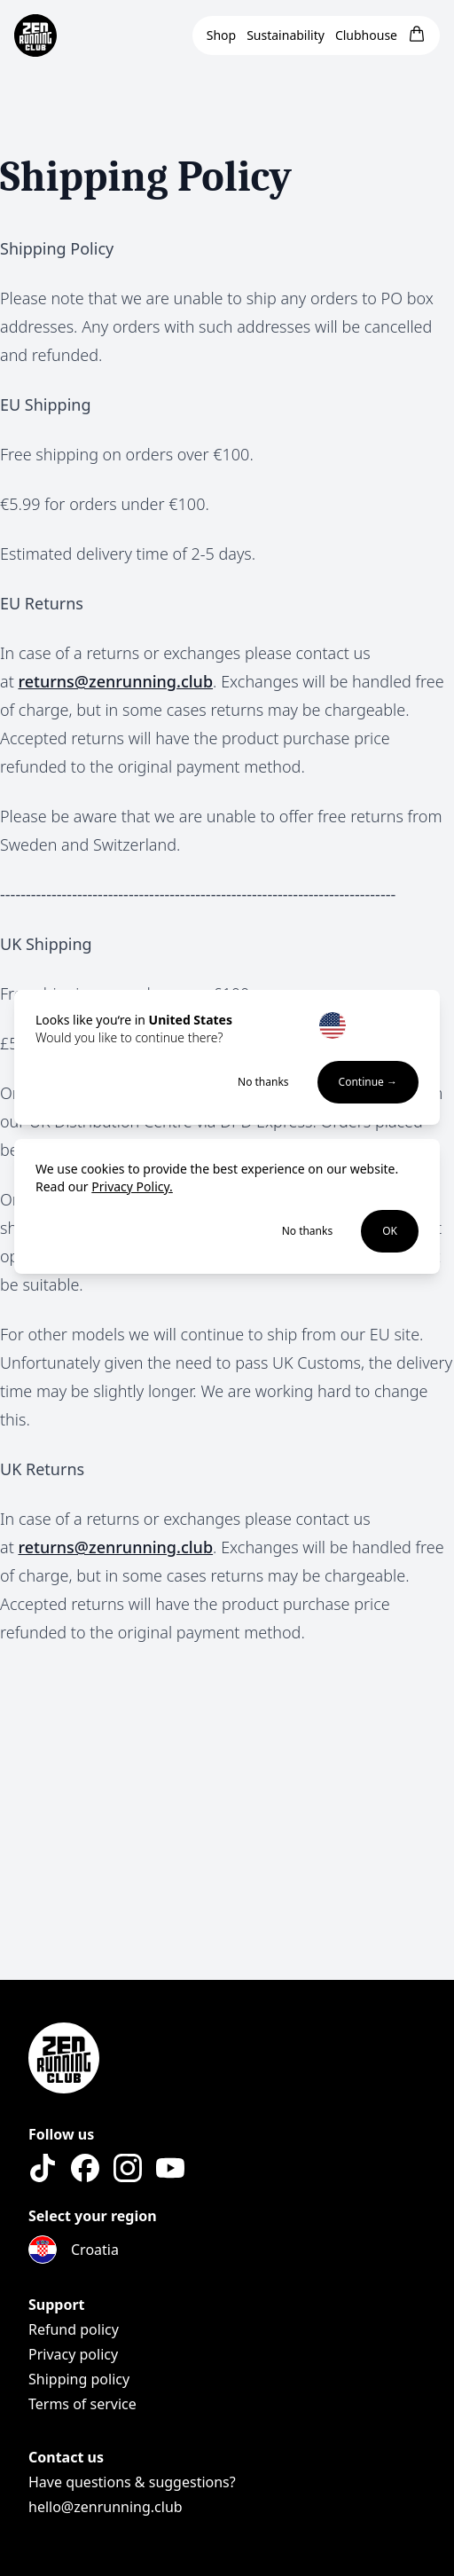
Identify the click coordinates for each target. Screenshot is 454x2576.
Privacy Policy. (132, 1186)
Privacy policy (73, 2354)
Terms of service (82, 2404)
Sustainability (286, 35)
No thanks (263, 1082)
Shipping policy (78, 2379)
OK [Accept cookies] (389, 1230)
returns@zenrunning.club (115, 681)
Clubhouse (366, 35)
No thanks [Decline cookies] (307, 1231)
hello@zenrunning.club (105, 2507)
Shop (221, 35)
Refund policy (73, 2329)
